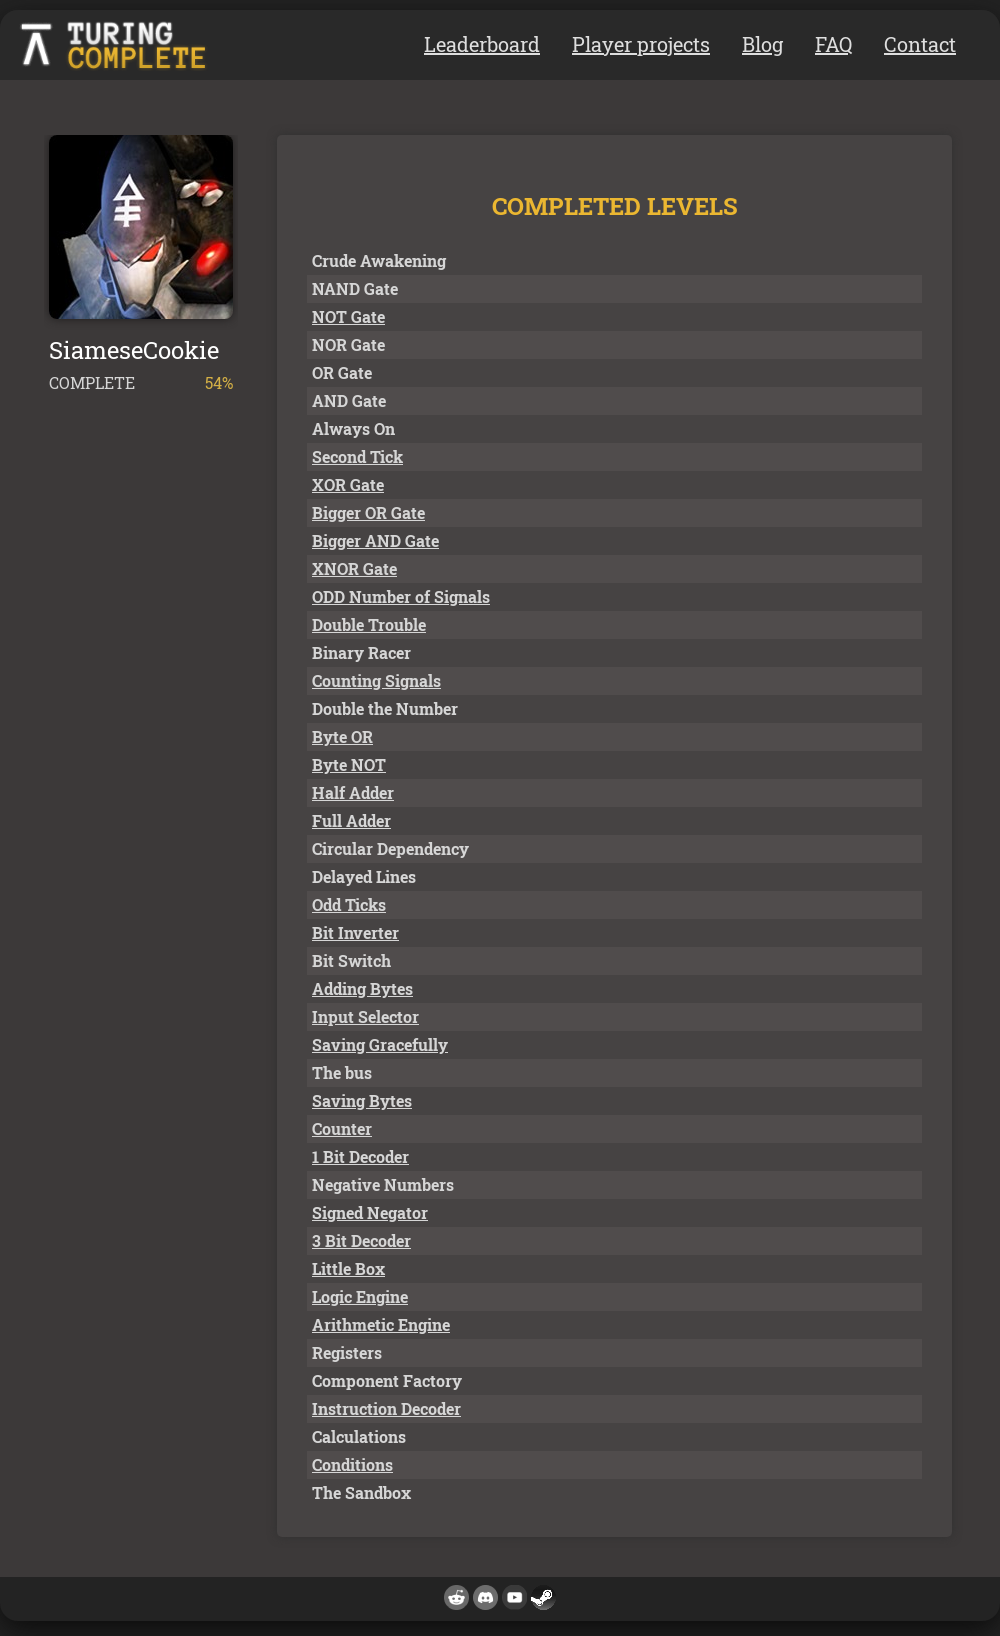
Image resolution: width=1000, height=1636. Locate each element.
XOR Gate (348, 484)
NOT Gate (348, 316)
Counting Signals (376, 680)
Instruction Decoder (386, 1408)
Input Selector (365, 1016)
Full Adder (351, 820)
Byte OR (342, 736)
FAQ (833, 44)
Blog (762, 44)
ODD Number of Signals (401, 596)
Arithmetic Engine (381, 1324)
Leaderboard (482, 44)
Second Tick (357, 456)
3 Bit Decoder (361, 1240)
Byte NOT (349, 764)
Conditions (352, 1464)
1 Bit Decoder (360, 1156)
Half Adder (353, 792)
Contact (920, 44)
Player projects (641, 44)
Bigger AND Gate (375, 540)
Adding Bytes (362, 988)
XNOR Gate (354, 568)
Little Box (348, 1268)
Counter (342, 1128)
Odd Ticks (349, 904)
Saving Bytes (362, 1100)
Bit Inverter (355, 932)
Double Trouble (369, 624)
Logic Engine (360, 1296)
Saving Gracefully (380, 1044)
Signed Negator (370, 1212)
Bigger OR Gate (368, 512)
